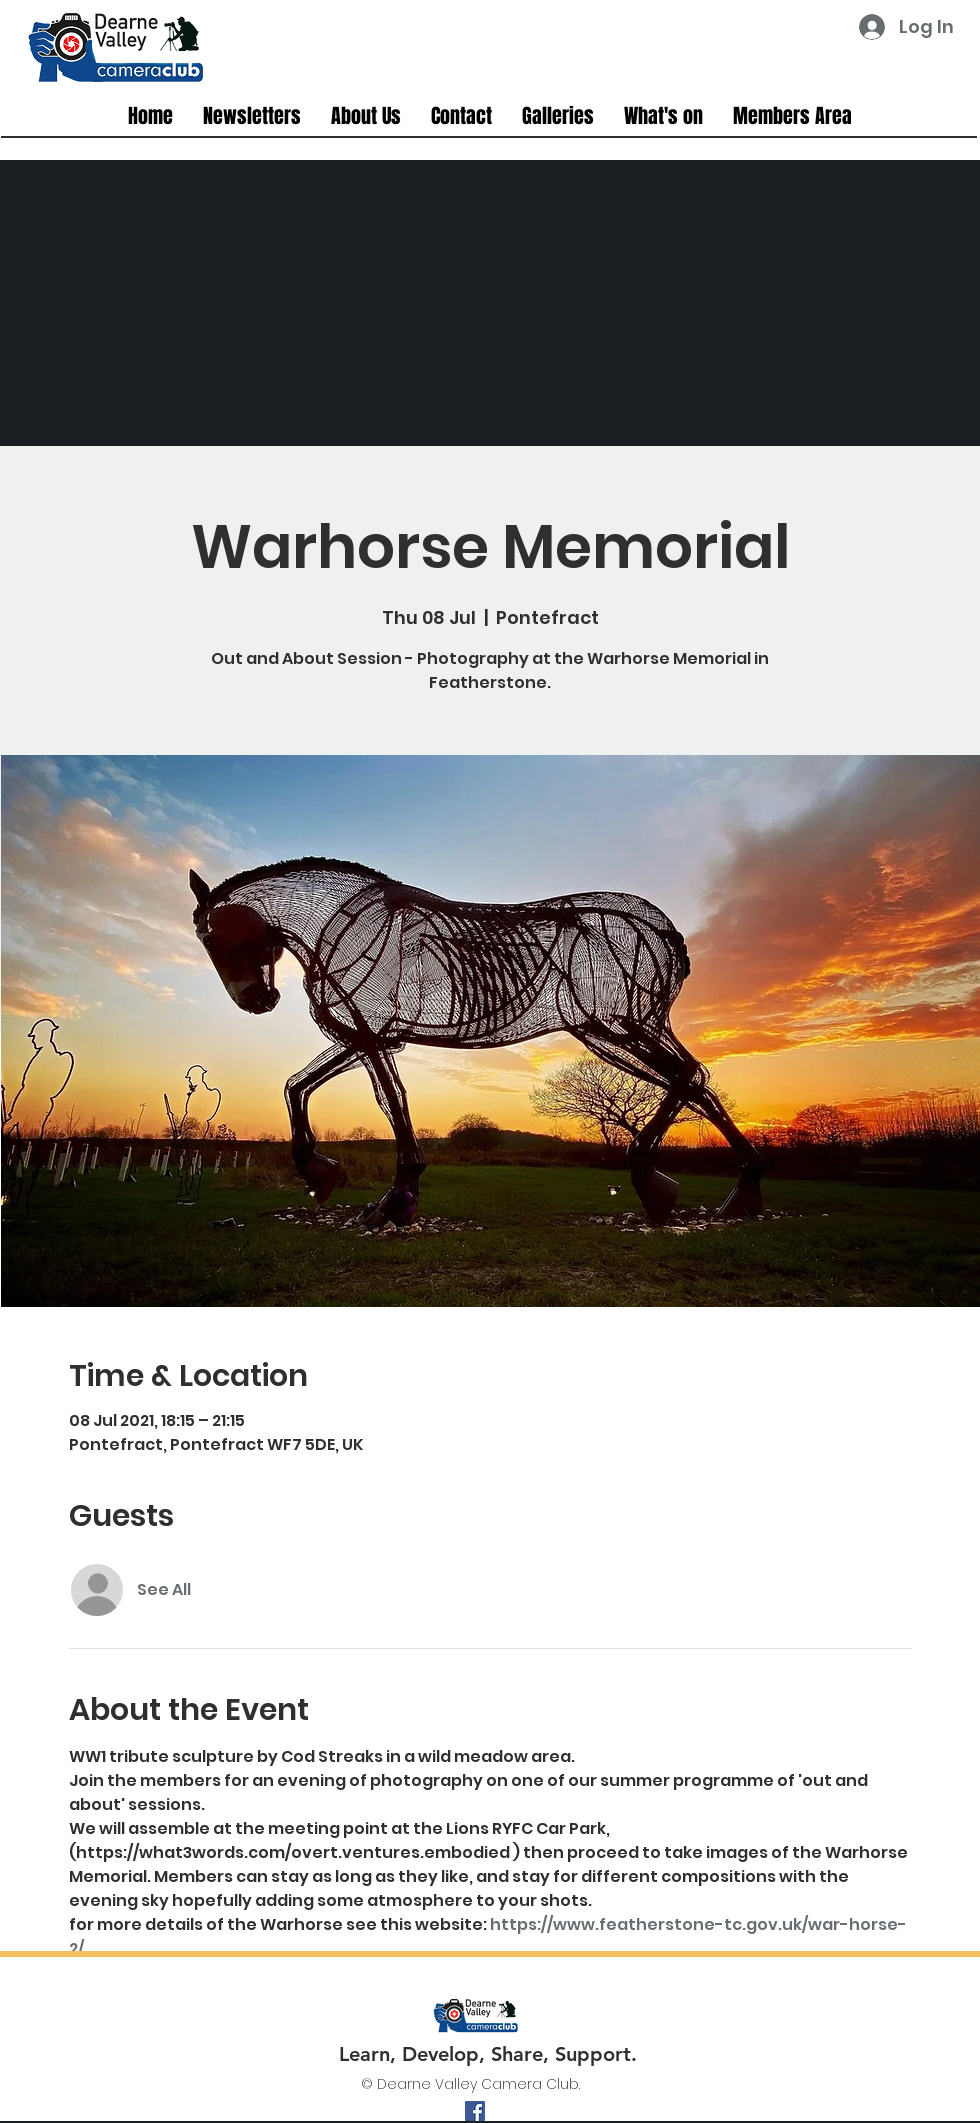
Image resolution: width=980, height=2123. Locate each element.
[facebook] (475, 2111)
